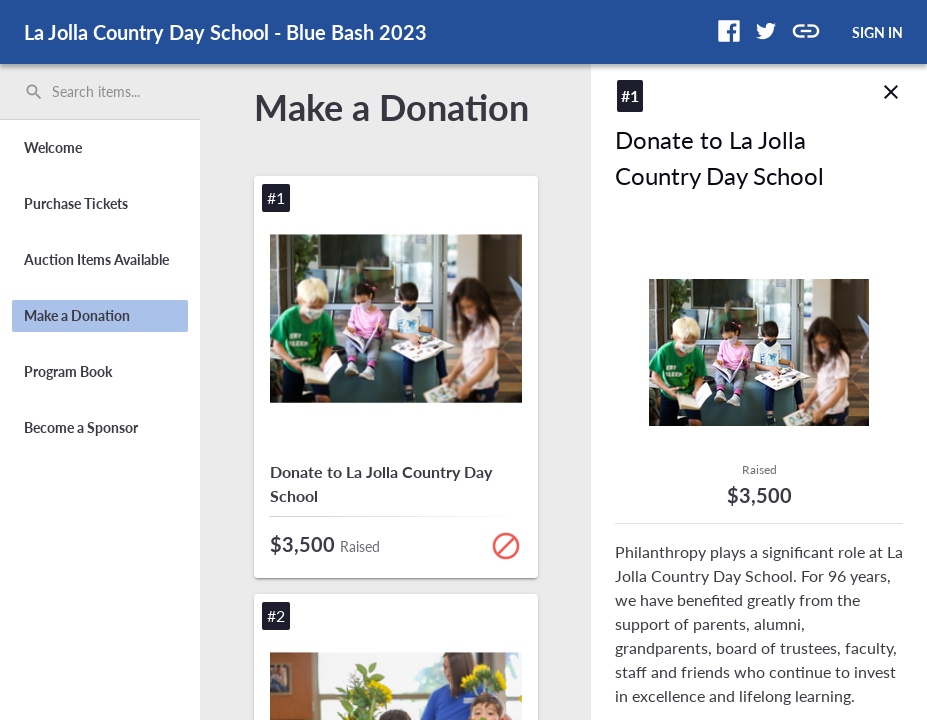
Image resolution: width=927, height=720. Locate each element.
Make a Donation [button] (77, 315)
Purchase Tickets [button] (76, 203)
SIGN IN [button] (877, 32)
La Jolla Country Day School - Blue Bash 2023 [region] (225, 32)
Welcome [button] (53, 147)
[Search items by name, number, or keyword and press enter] (107, 92)
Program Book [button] (68, 371)
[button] (729, 31)
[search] (100, 92)
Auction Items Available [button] (96, 259)
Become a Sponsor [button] (81, 427)
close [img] (891, 76)
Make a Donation (391, 107)
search (34, 92)
